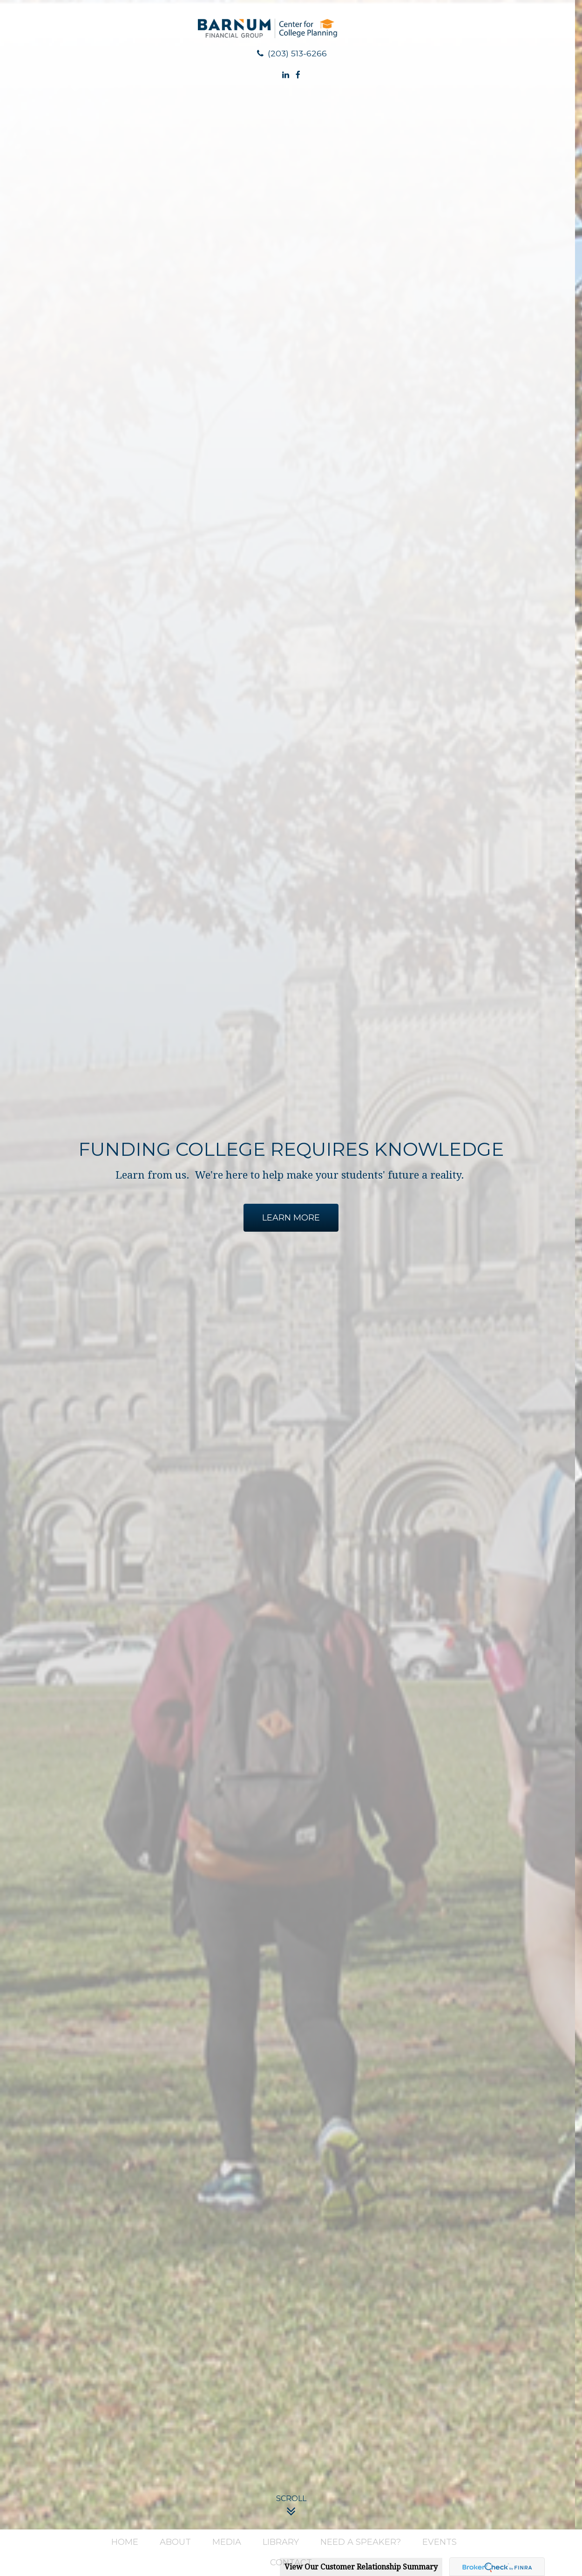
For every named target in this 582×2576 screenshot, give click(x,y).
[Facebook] (298, 75)
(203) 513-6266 (291, 53)
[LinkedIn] (285, 75)
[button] (125, 2542)
